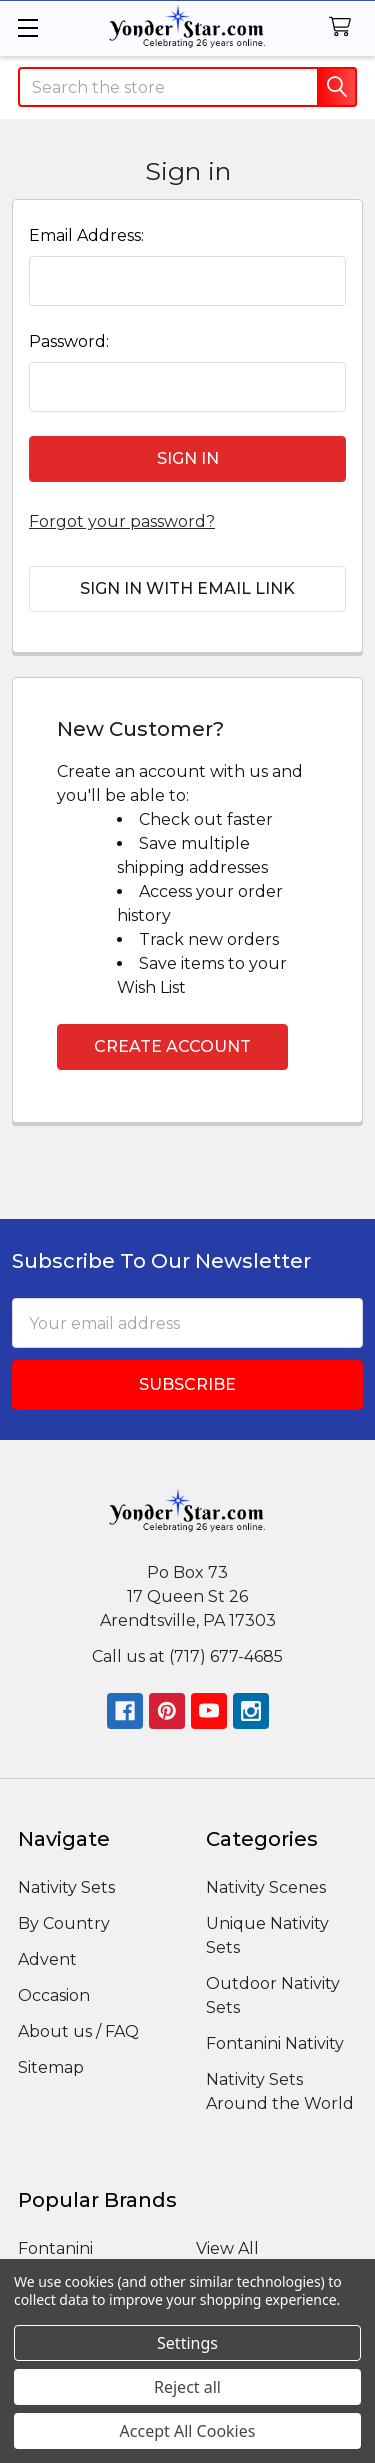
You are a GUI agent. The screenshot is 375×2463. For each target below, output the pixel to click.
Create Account (172, 1046)
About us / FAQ (78, 2031)
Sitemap (51, 2067)
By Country (64, 1923)
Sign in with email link (187, 588)
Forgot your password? (122, 521)
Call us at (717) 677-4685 (187, 1656)
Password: (69, 341)
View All (227, 2248)
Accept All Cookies (188, 2431)
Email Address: (86, 235)
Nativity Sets (66, 1887)
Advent (47, 1959)
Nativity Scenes (266, 1887)
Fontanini (55, 2248)
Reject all (187, 2387)
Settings (187, 2343)
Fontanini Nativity (275, 2043)
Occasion (54, 1995)
